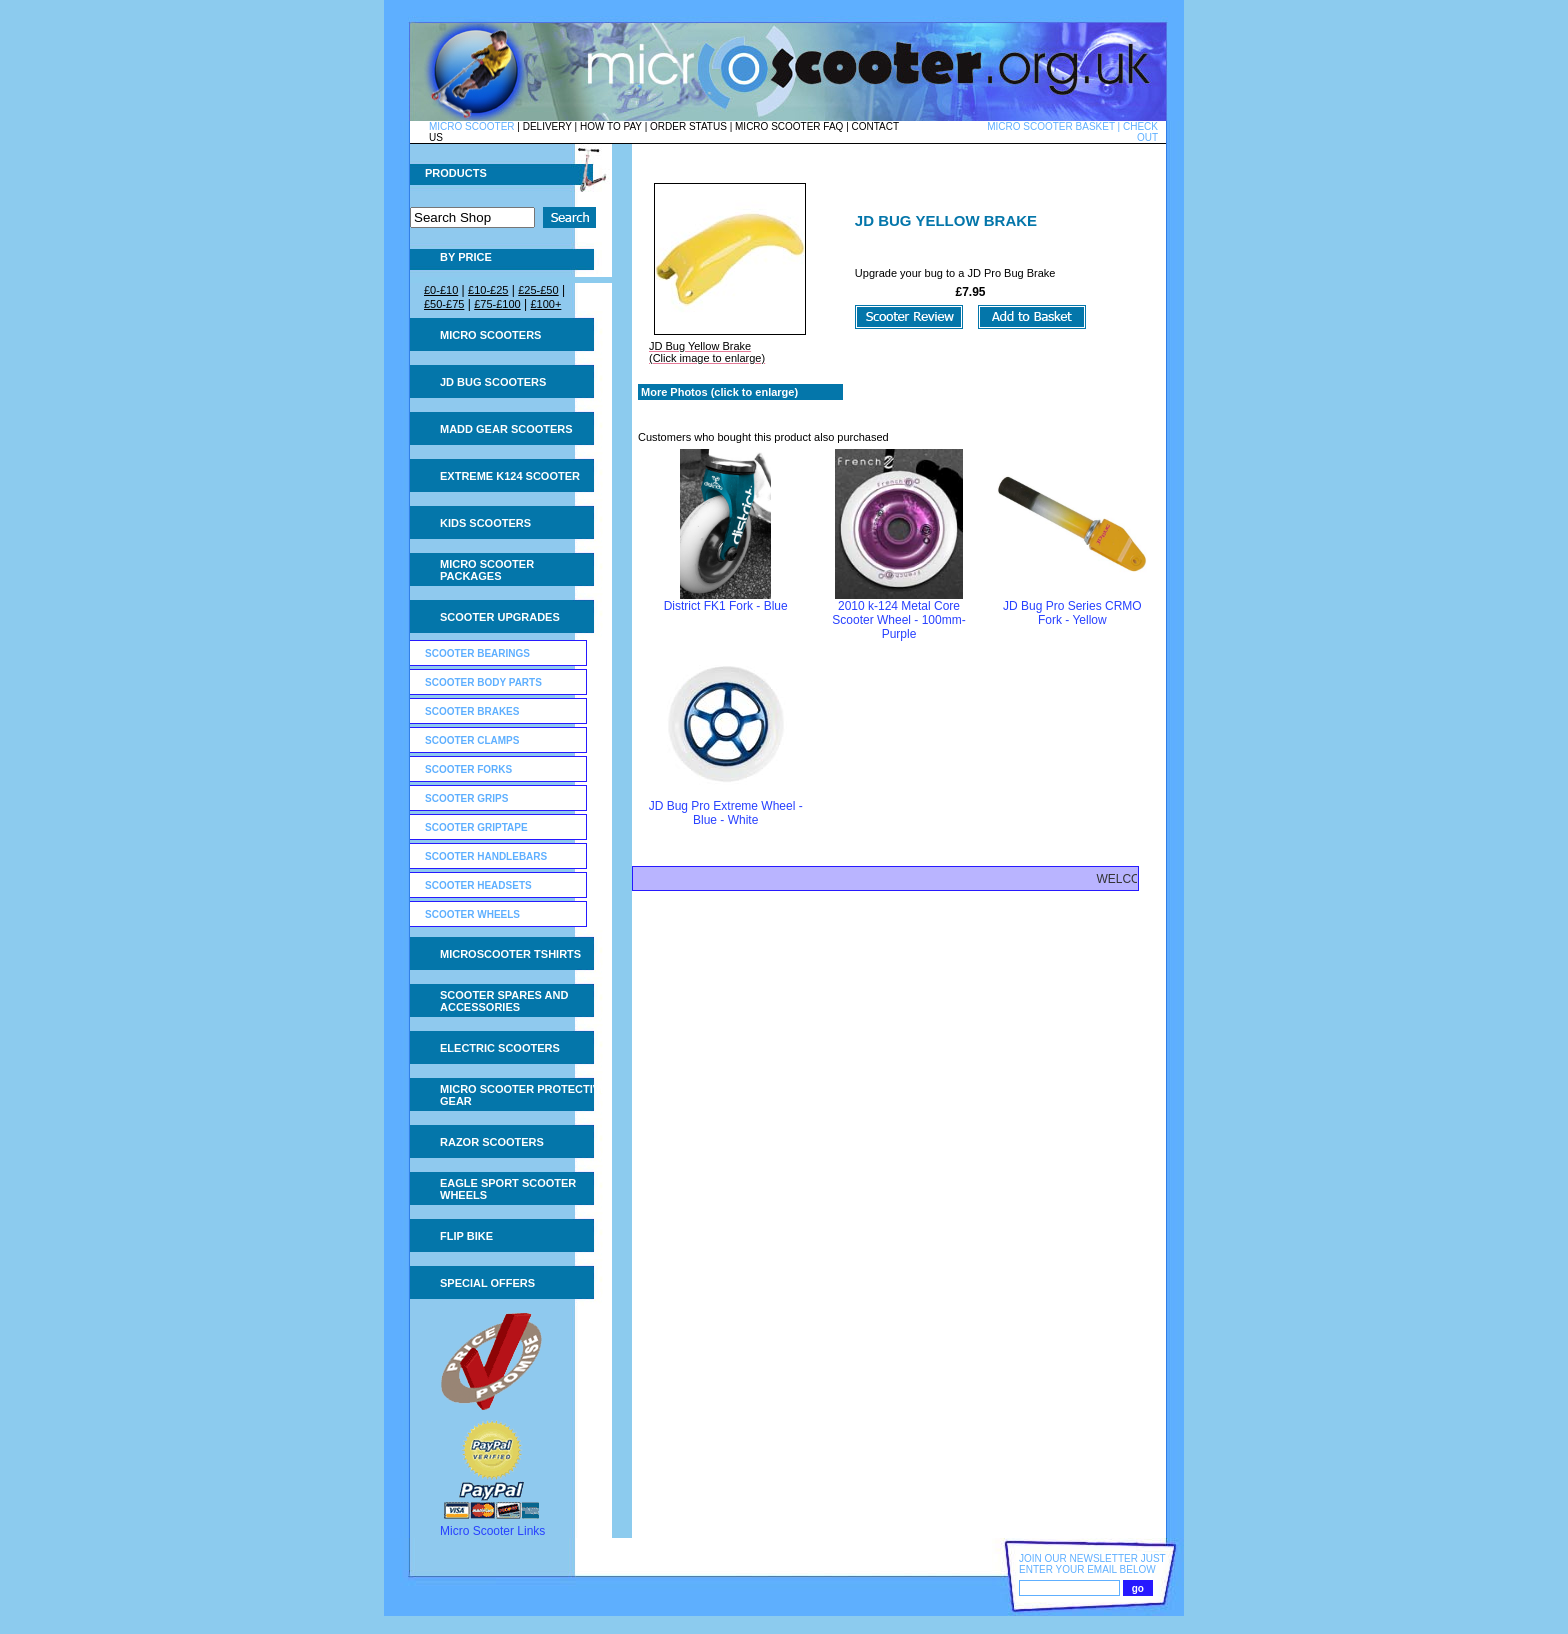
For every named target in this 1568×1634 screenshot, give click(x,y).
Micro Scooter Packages (487, 570)
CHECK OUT (1140, 132)
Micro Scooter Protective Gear (523, 1095)
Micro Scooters (490, 335)
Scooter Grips (466, 798)
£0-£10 (441, 290)
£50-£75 (444, 304)
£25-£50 (538, 290)
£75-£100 (497, 304)
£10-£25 (488, 290)
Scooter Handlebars (486, 856)
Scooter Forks (468, 769)
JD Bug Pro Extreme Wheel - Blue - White (726, 813)
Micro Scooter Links (492, 1531)
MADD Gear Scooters (506, 429)
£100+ (545, 304)
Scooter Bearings (477, 653)
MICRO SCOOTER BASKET (1051, 126)
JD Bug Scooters (493, 382)
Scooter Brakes (472, 711)
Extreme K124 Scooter (510, 476)
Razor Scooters (492, 1142)
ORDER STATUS (688, 126)
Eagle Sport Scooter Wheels (508, 1189)
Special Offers (487, 1283)
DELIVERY (547, 126)
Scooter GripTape (476, 827)
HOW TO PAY (611, 126)
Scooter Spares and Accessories (504, 1001)
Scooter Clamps (472, 740)
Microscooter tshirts (510, 954)
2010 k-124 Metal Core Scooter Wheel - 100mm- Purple (898, 620)
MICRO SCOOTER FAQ (789, 126)
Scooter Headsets (478, 885)
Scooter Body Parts (483, 682)
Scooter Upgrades (500, 617)
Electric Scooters (500, 1048)
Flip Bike (466, 1236)
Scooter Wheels (472, 914)
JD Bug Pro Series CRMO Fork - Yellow (1072, 613)
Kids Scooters (485, 523)
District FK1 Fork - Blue (726, 606)
